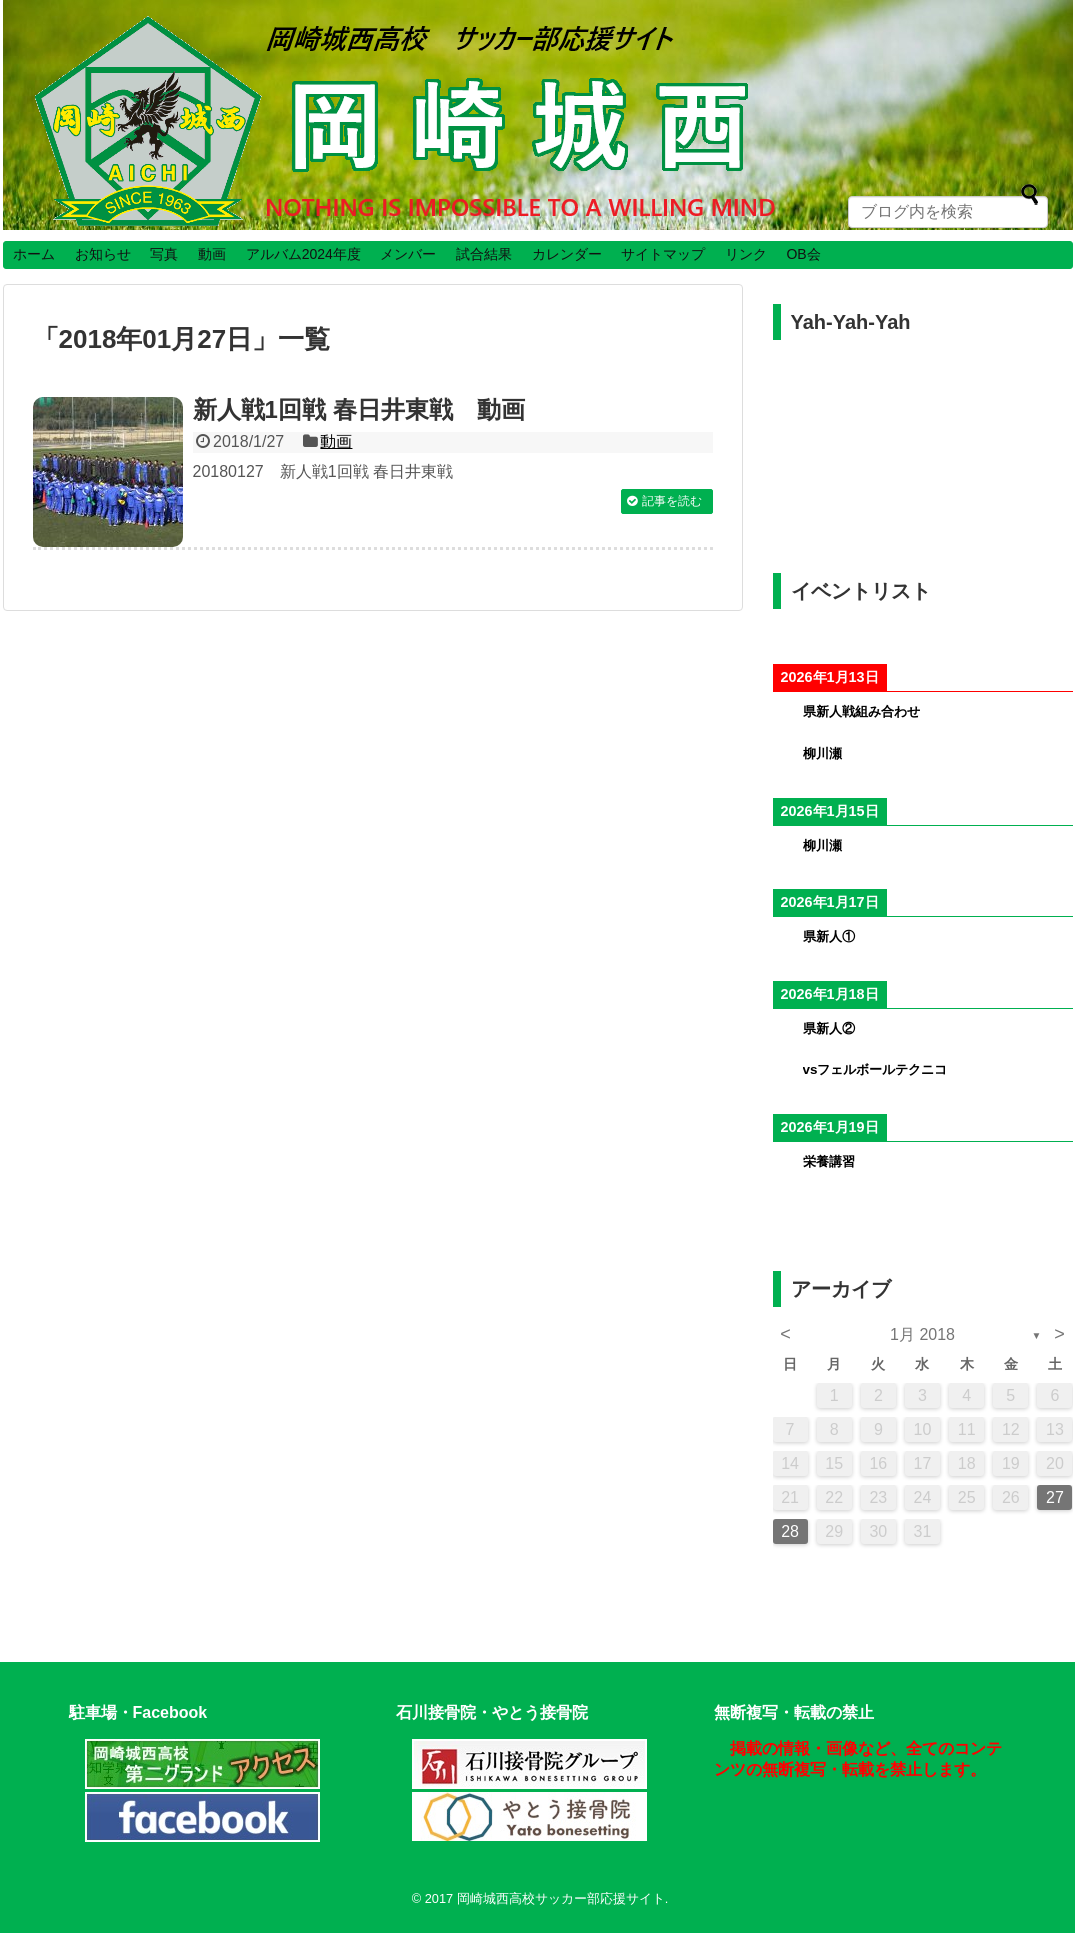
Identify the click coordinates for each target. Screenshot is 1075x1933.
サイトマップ (663, 254)
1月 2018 (922, 1334)
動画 (212, 254)
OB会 (803, 254)
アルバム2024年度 (303, 254)
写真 (164, 254)
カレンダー (567, 254)
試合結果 (484, 254)
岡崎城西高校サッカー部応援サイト (561, 1898)
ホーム (34, 254)
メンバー (408, 254)
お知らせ (103, 254)
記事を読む (672, 501)
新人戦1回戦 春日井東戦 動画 (359, 409)
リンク (746, 254)
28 (790, 1531)
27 (1055, 1497)
